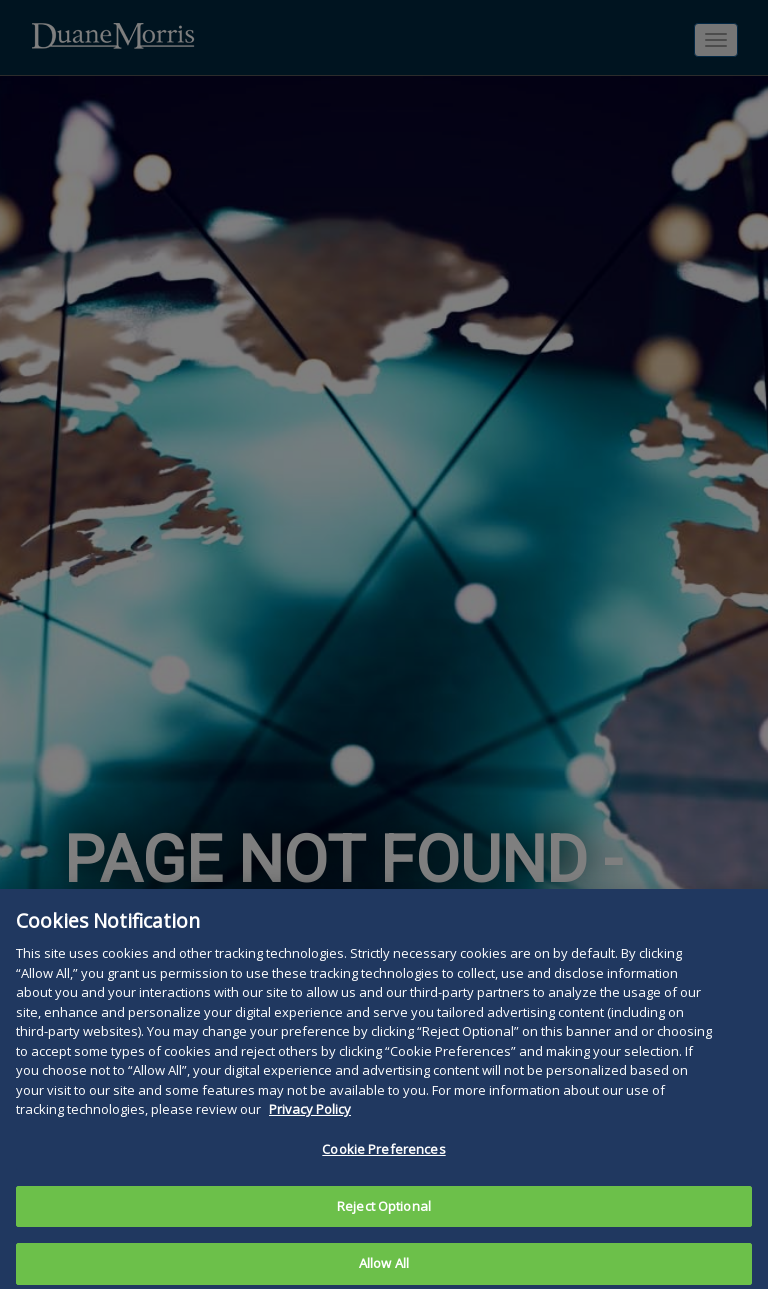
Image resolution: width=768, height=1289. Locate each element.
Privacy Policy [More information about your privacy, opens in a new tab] (310, 1127)
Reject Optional (384, 1223)
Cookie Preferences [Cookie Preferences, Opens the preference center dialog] (383, 1167)
